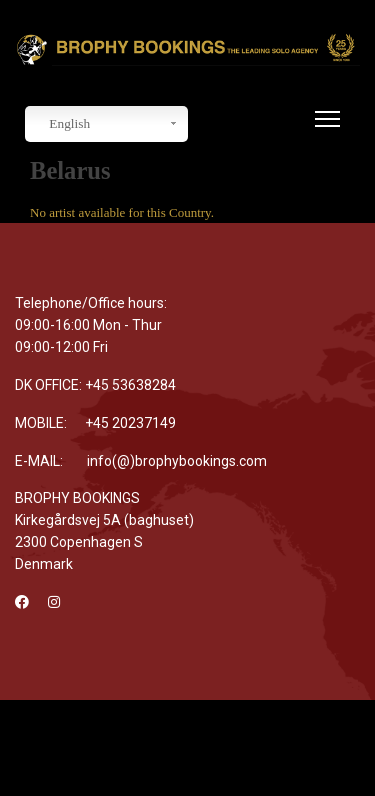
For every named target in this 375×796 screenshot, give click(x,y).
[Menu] (323, 131)
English (60, 124)
